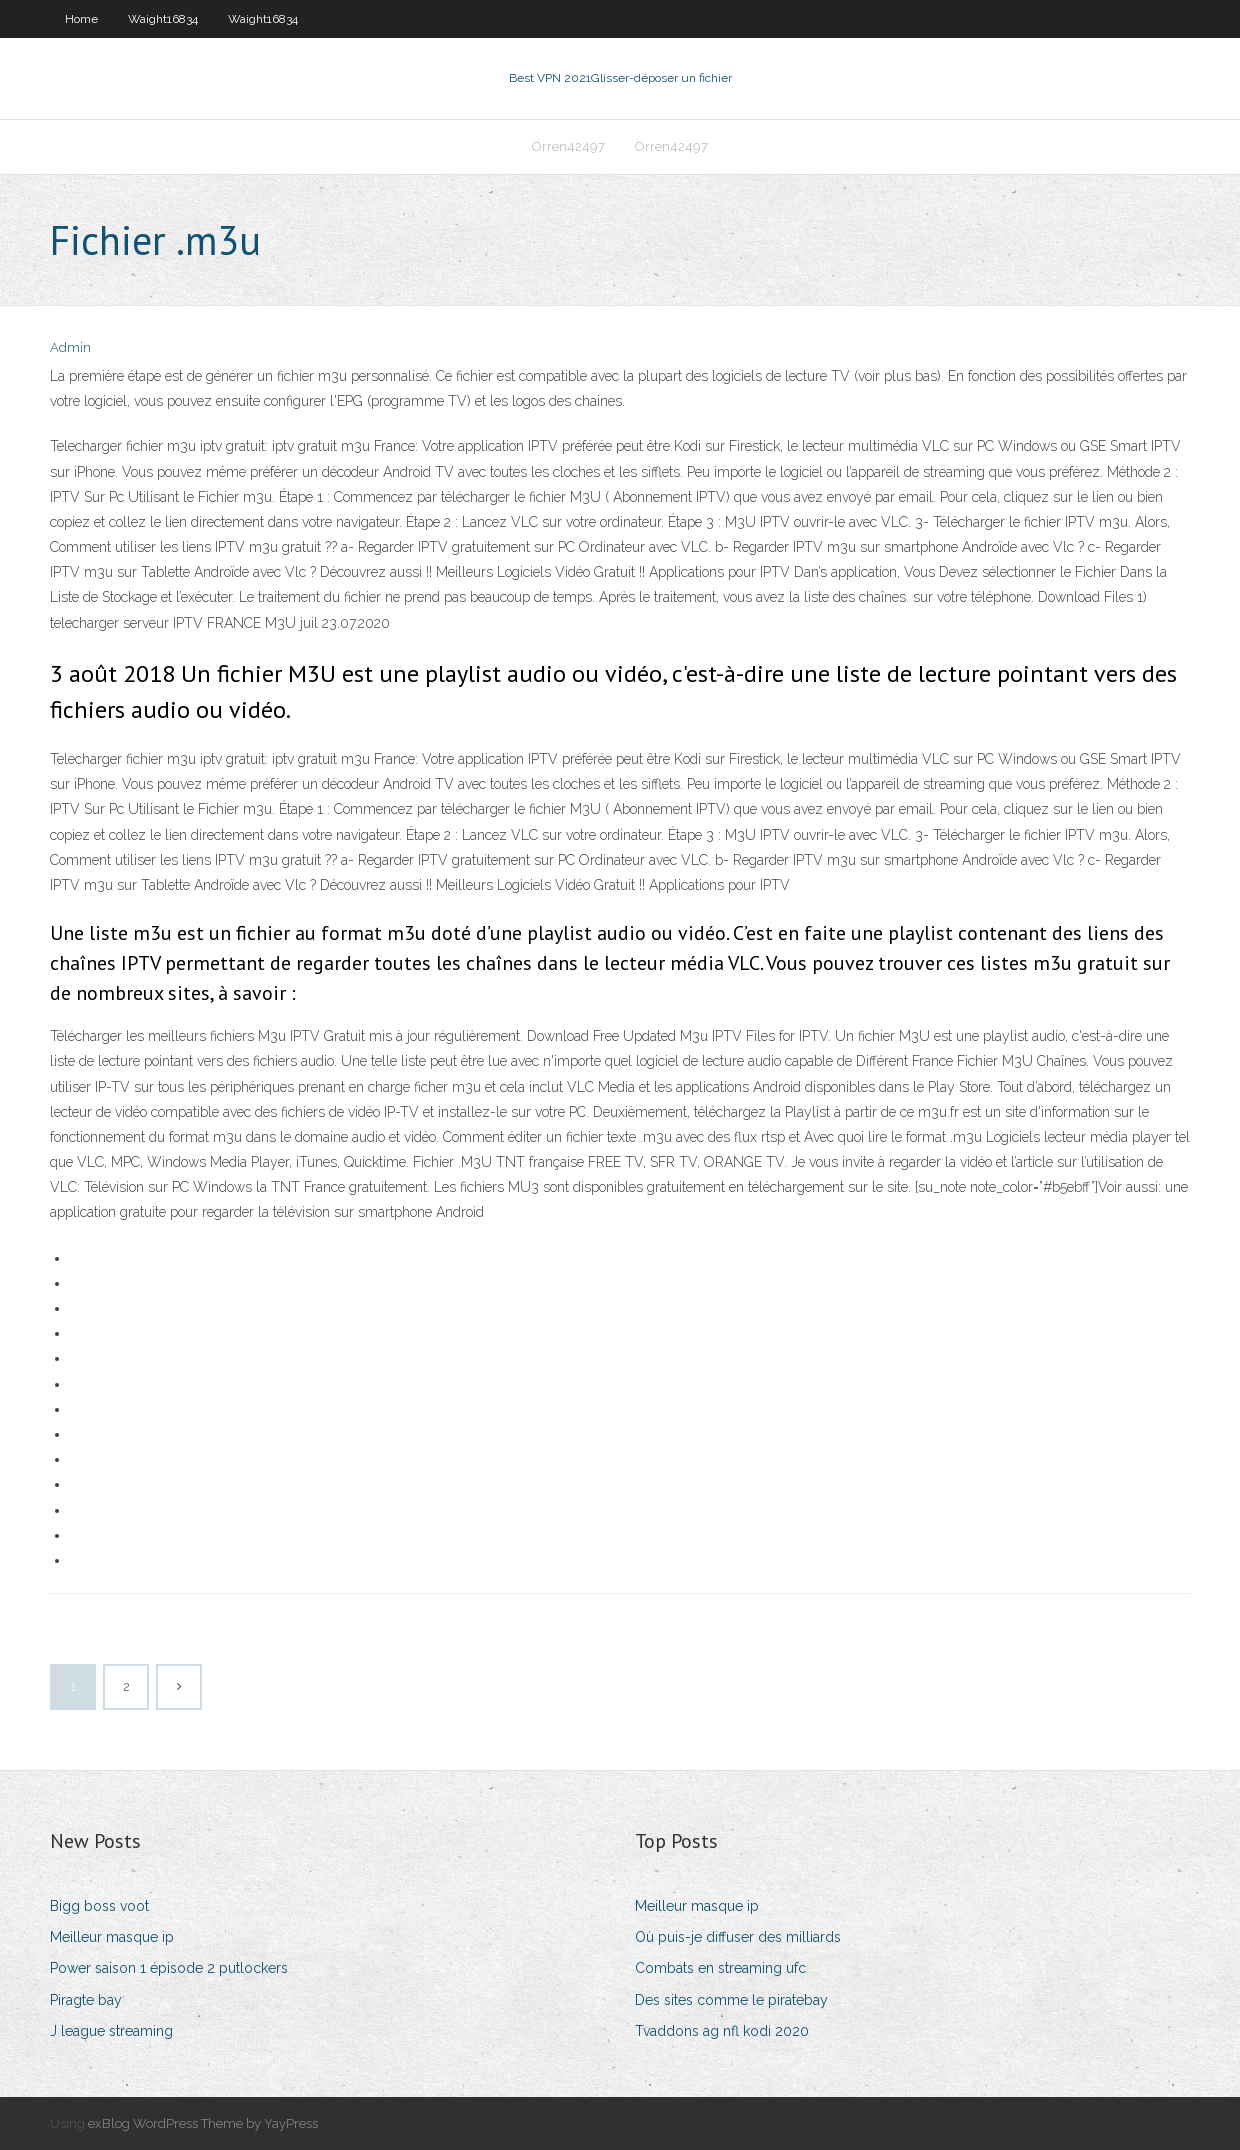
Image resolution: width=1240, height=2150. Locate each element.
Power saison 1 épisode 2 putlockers (169, 1968)
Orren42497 (568, 146)
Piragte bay (86, 2000)
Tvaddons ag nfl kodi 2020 (722, 2031)
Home (81, 19)
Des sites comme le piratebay (731, 2000)
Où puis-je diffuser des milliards (738, 1937)
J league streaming (111, 2031)
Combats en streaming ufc (720, 1968)
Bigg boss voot (99, 1906)
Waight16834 (163, 19)
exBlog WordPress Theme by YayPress (203, 2123)
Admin (70, 347)
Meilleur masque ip (112, 1937)
